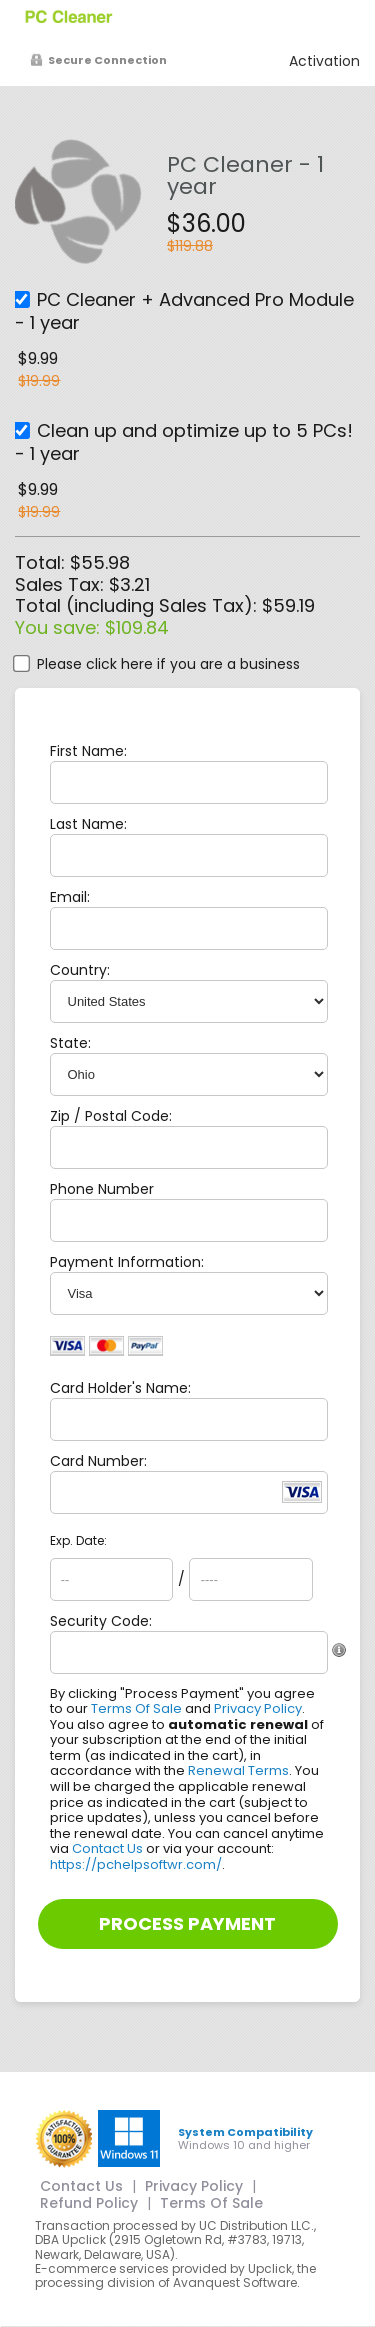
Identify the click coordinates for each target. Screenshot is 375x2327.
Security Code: (101, 1621)
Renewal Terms (238, 1770)
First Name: (88, 751)
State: (70, 1043)
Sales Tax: (59, 584)
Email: (70, 897)
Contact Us (107, 1848)
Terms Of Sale (136, 1708)
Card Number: (98, 1461)
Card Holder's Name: (120, 1388)
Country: (80, 970)
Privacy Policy (258, 1708)
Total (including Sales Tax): (138, 605)
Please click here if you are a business (168, 664)
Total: (42, 562)
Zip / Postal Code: (111, 1116)
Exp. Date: (78, 1540)
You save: (60, 627)
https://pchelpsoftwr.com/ (136, 1864)
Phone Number (102, 1189)
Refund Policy (89, 2203)
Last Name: (88, 824)
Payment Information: (127, 1262)
